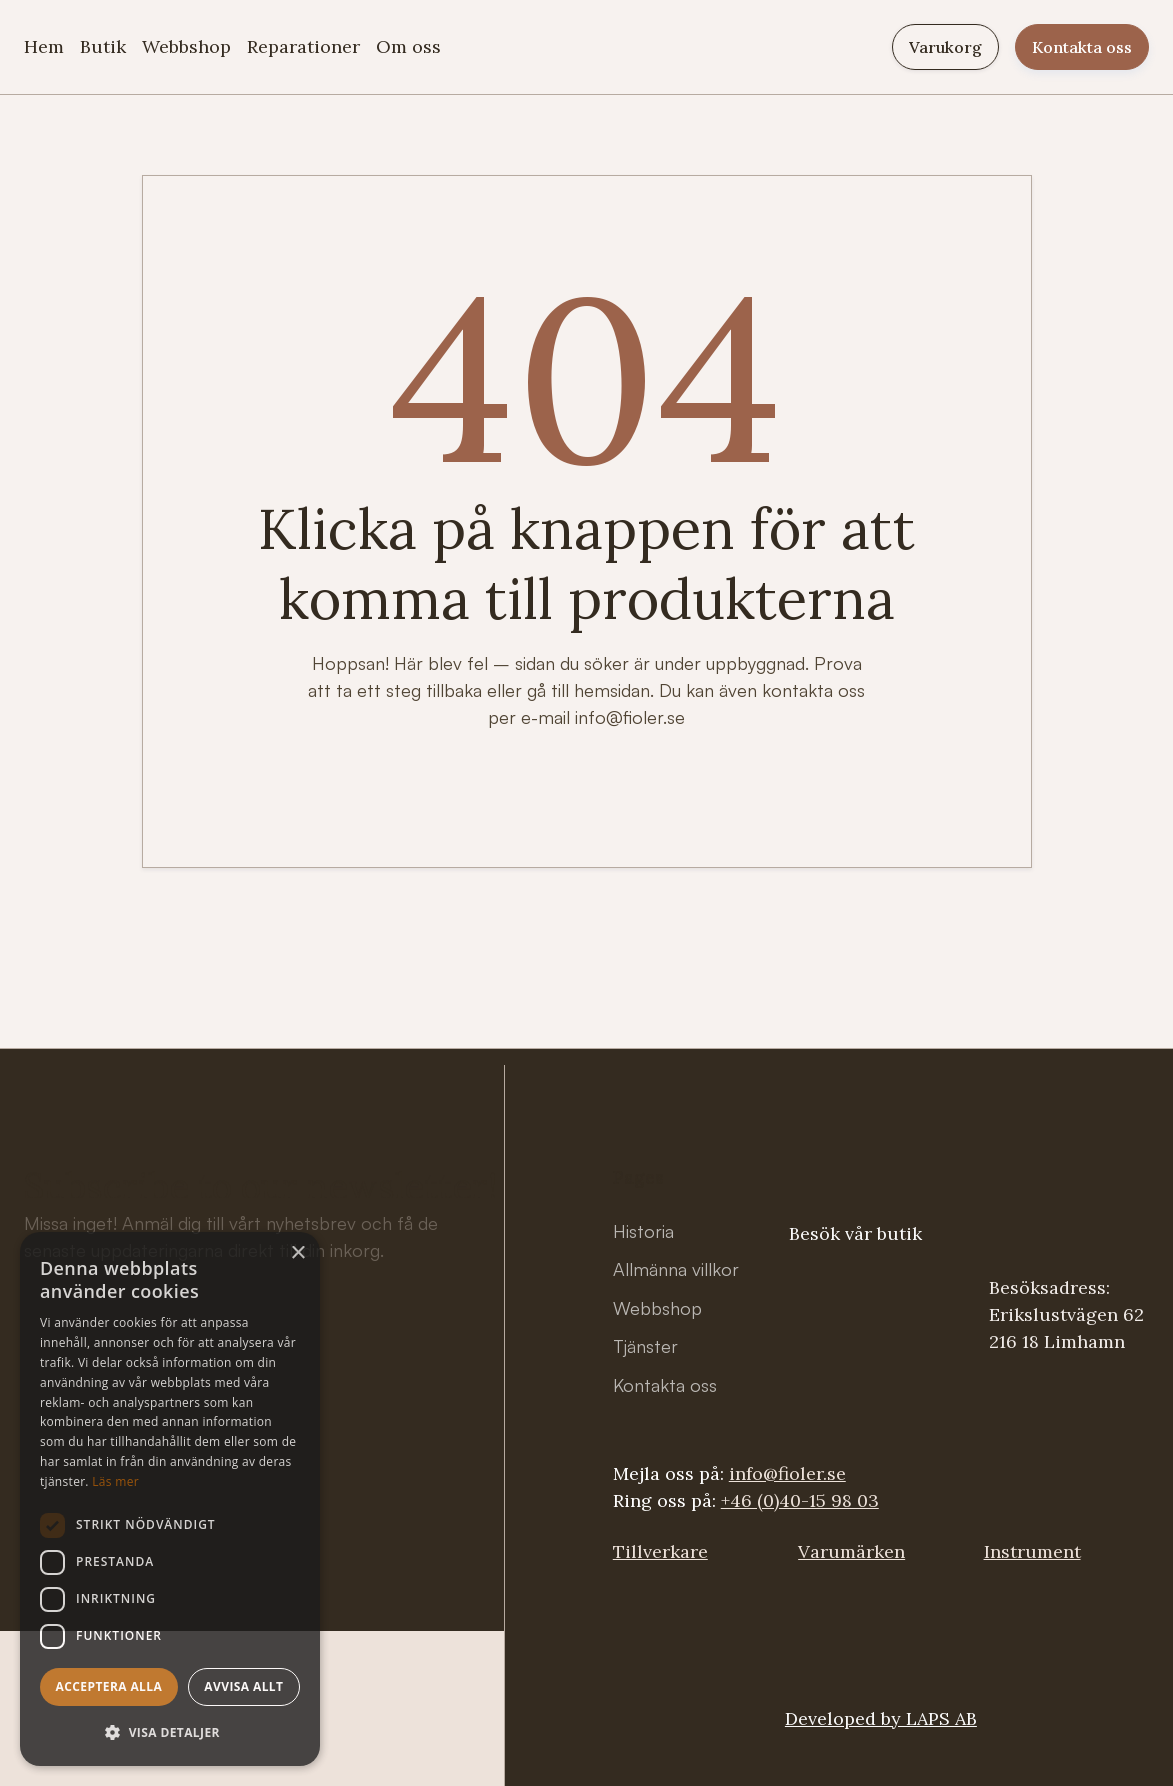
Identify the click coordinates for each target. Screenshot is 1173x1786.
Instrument (1032, 1551)
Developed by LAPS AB (881, 1718)
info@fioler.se (787, 1473)
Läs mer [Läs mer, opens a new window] (115, 1481)
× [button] (297, 1253)
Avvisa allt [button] (243, 1686)
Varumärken (851, 1551)
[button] (170, 1732)
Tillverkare (660, 1551)
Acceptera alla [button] (109, 1686)
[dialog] (170, 1499)
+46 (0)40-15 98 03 (800, 1500)
